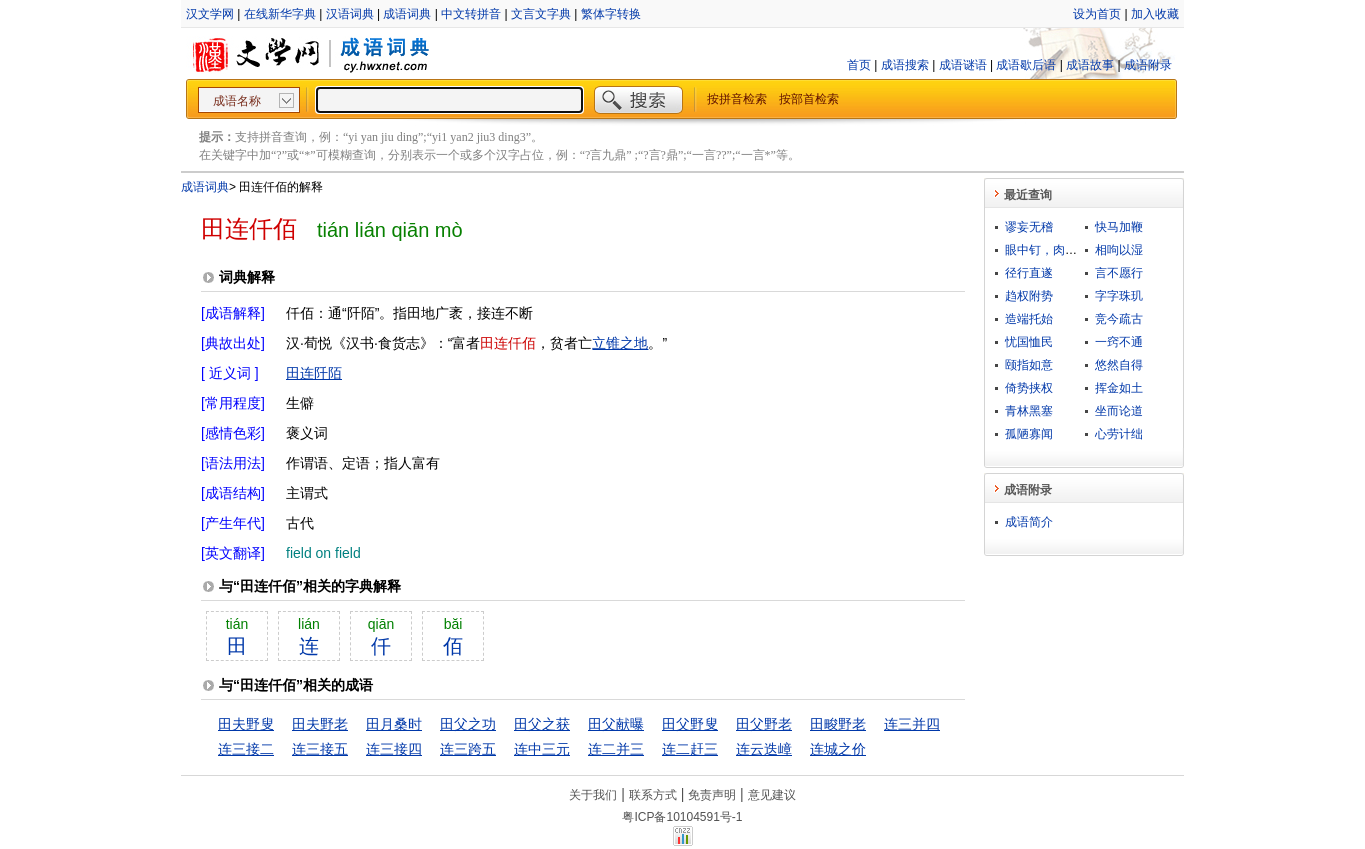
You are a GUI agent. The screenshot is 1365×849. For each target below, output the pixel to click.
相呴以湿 (1119, 250)
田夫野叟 (246, 724)
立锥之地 (620, 343)
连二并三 (616, 749)
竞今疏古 (1119, 319)
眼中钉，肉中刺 (1047, 250)
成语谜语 (963, 65)
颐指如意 (1029, 365)
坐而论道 (1119, 411)
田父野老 (764, 724)
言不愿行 (1119, 273)
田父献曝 (616, 724)
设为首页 (1097, 14)
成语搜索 (905, 65)
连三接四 (394, 749)
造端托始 (1029, 319)
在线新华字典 (280, 14)
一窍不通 (1119, 342)
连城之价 (838, 749)
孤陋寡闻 (1029, 434)
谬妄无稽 (1029, 227)
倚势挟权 (1029, 388)
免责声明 (712, 795)
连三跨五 (468, 749)
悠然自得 (1119, 365)
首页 (859, 65)
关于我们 (593, 795)
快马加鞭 (1119, 227)
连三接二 (246, 749)
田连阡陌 (314, 373)
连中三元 (542, 749)
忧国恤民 (1029, 342)
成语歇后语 (1026, 65)
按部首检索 (809, 99)
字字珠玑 (1119, 296)
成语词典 (407, 14)
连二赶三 (690, 749)
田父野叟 (690, 724)
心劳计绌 (1119, 434)
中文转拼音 (471, 14)
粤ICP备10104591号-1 (682, 817)
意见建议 (772, 795)
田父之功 (468, 724)
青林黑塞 (1029, 411)
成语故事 (1090, 65)
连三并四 (912, 724)
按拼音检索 (737, 99)
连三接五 (320, 749)
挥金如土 (1119, 388)
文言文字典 (541, 14)
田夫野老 (320, 724)
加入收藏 (1155, 14)
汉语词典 (350, 14)
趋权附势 (1029, 296)
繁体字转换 (611, 14)
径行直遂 (1029, 273)
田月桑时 (394, 724)
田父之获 (542, 724)
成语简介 (1029, 522)
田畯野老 (838, 724)
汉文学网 (210, 14)
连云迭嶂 (764, 749)
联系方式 (653, 795)
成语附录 (1148, 65)
